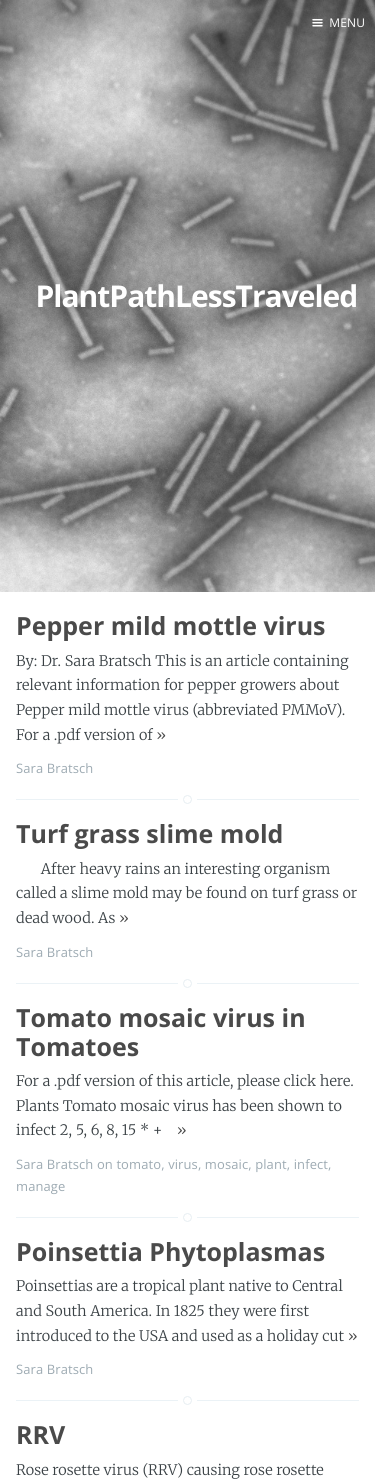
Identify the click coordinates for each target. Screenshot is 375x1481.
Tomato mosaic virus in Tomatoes (161, 1032)
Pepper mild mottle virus (171, 626)
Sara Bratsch (54, 768)
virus (183, 1164)
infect (311, 1164)
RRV (40, 1435)
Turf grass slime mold (149, 834)
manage (40, 1186)
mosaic (226, 1164)
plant (271, 1164)
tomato (138, 1164)
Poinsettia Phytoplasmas (170, 1252)
